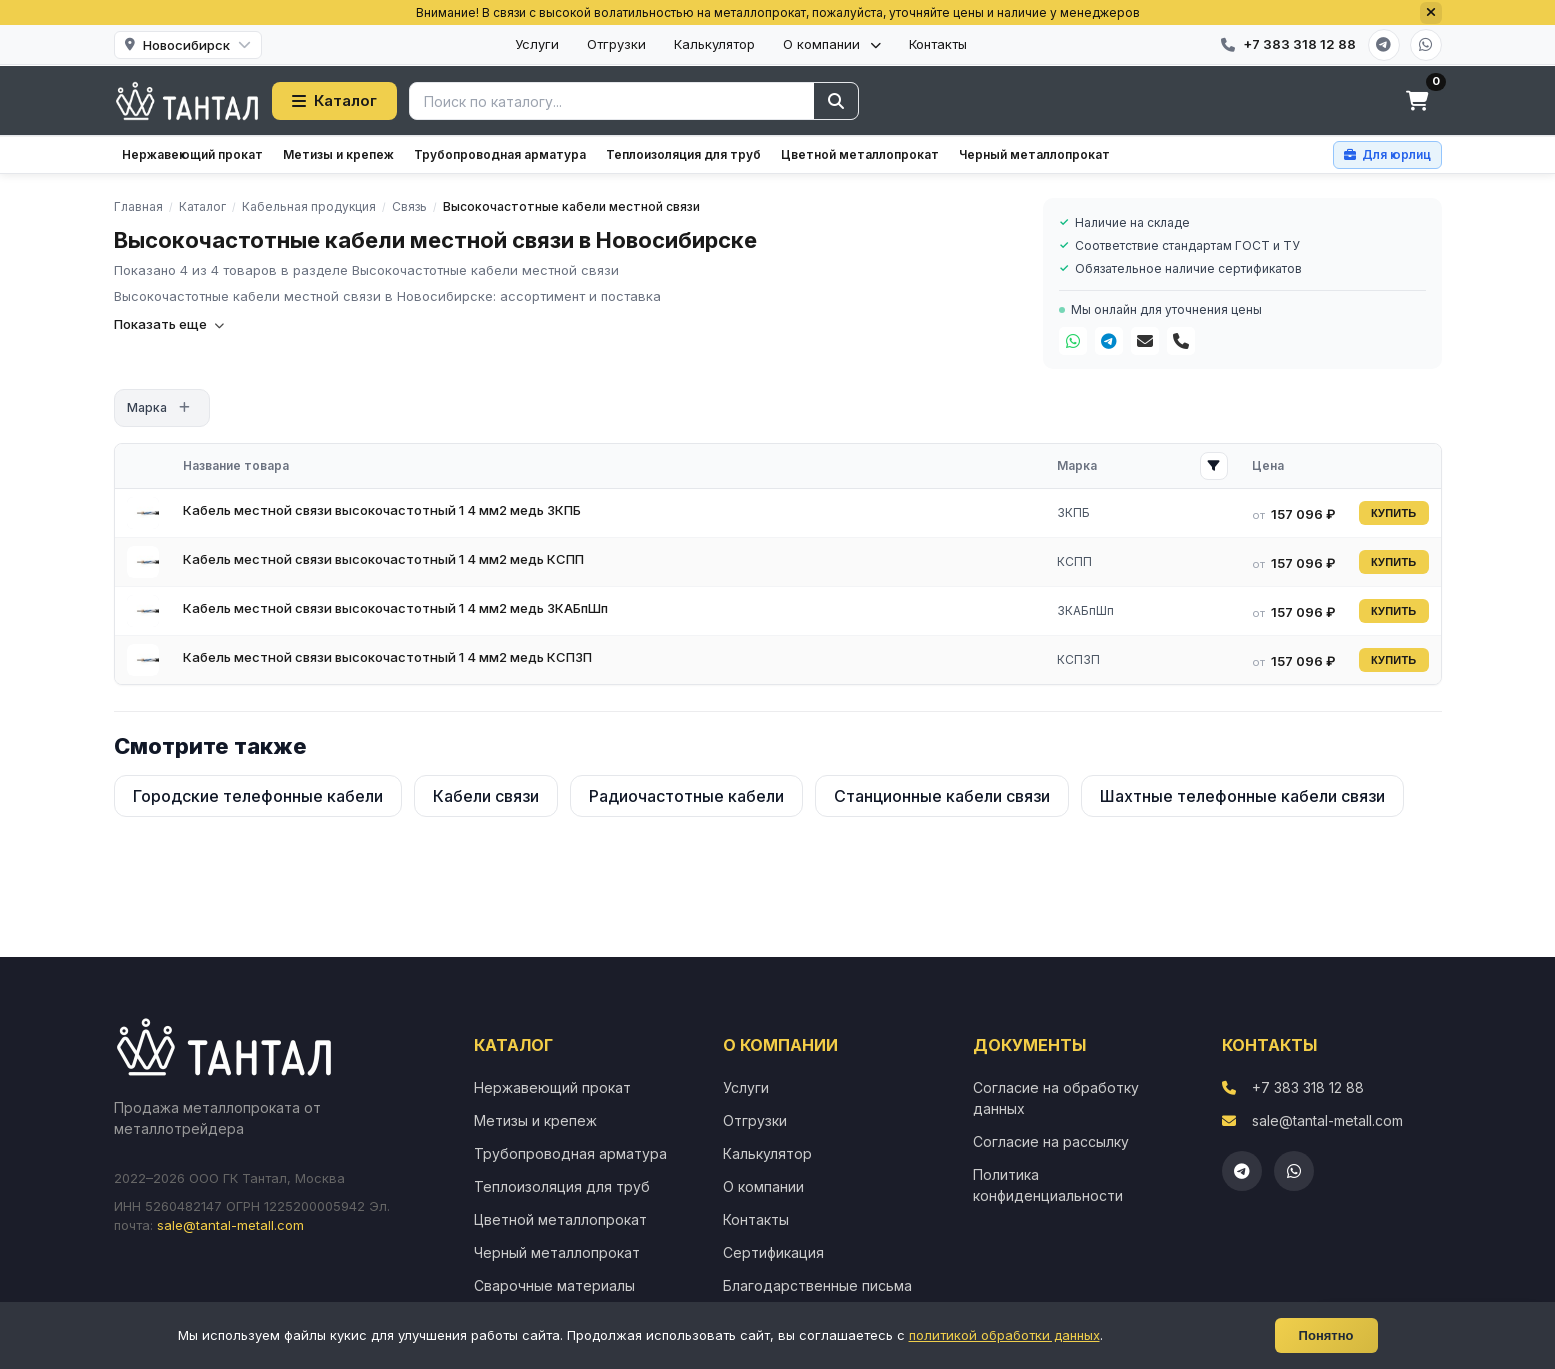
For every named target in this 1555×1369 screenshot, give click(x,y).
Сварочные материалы (554, 1285)
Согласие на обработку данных (1056, 1098)
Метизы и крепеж (338, 154)
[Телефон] (1181, 341)
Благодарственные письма (817, 1285)
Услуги (537, 44)
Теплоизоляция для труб (683, 154)
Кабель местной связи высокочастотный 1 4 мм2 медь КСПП (383, 559)
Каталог (334, 100)
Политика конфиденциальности (1048, 1185)
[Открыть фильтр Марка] (1214, 466)
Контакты (938, 44)
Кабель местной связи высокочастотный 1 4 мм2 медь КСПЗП (387, 657)
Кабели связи (486, 796)
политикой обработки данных (1004, 1335)
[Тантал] (187, 101)
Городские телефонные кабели (258, 796)
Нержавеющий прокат (192, 154)
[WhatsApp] (1426, 45)
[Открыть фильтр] (185, 408)
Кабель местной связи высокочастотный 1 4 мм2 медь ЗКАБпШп (395, 608)
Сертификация (773, 1252)
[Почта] (1145, 341)
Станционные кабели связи (942, 796)
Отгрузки (616, 44)
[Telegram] (1384, 45)
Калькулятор (714, 44)
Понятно (1326, 1335)
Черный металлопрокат (1034, 154)
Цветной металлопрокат (860, 154)
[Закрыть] (1431, 13)
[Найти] (836, 101)
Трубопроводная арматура (500, 154)
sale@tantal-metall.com (230, 1225)
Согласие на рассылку (1051, 1141)
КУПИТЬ (1394, 513)
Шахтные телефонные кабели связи (1242, 796)
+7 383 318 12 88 (1308, 1087)
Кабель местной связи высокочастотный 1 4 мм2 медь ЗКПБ (382, 510)
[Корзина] (1418, 101)
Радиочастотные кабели (686, 796)
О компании (832, 44)
